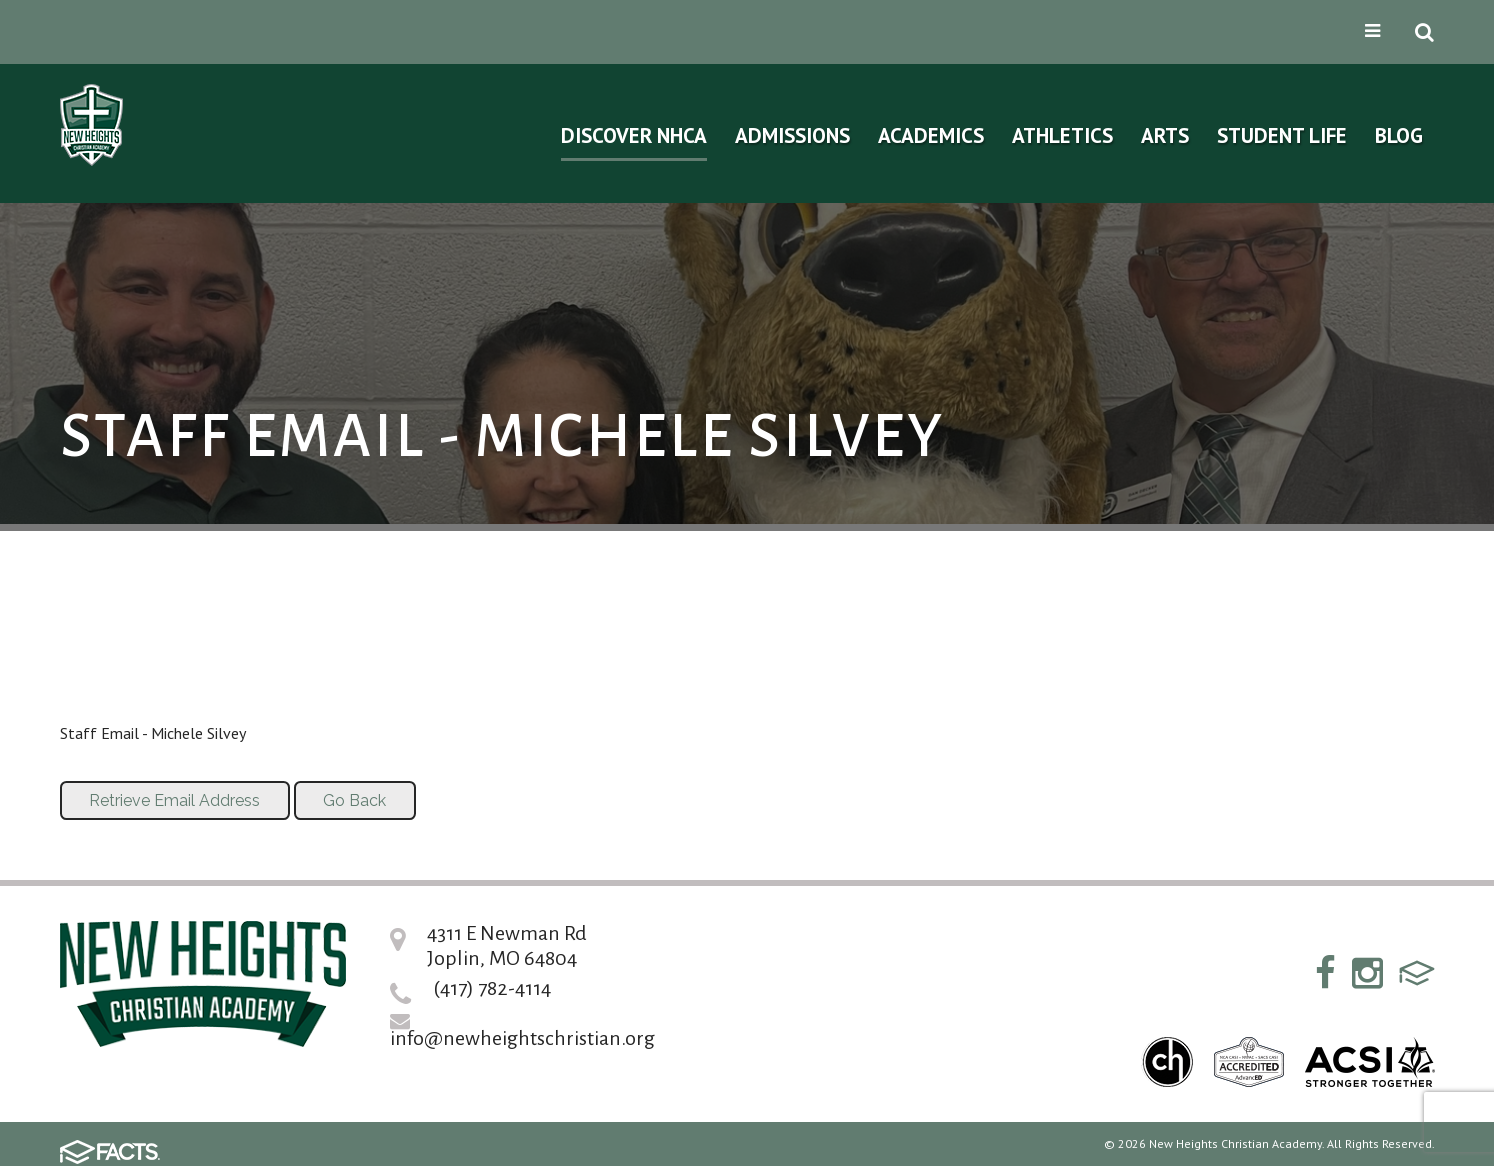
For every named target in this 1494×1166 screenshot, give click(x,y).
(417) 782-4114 (492, 988)
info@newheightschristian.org (522, 1038)
